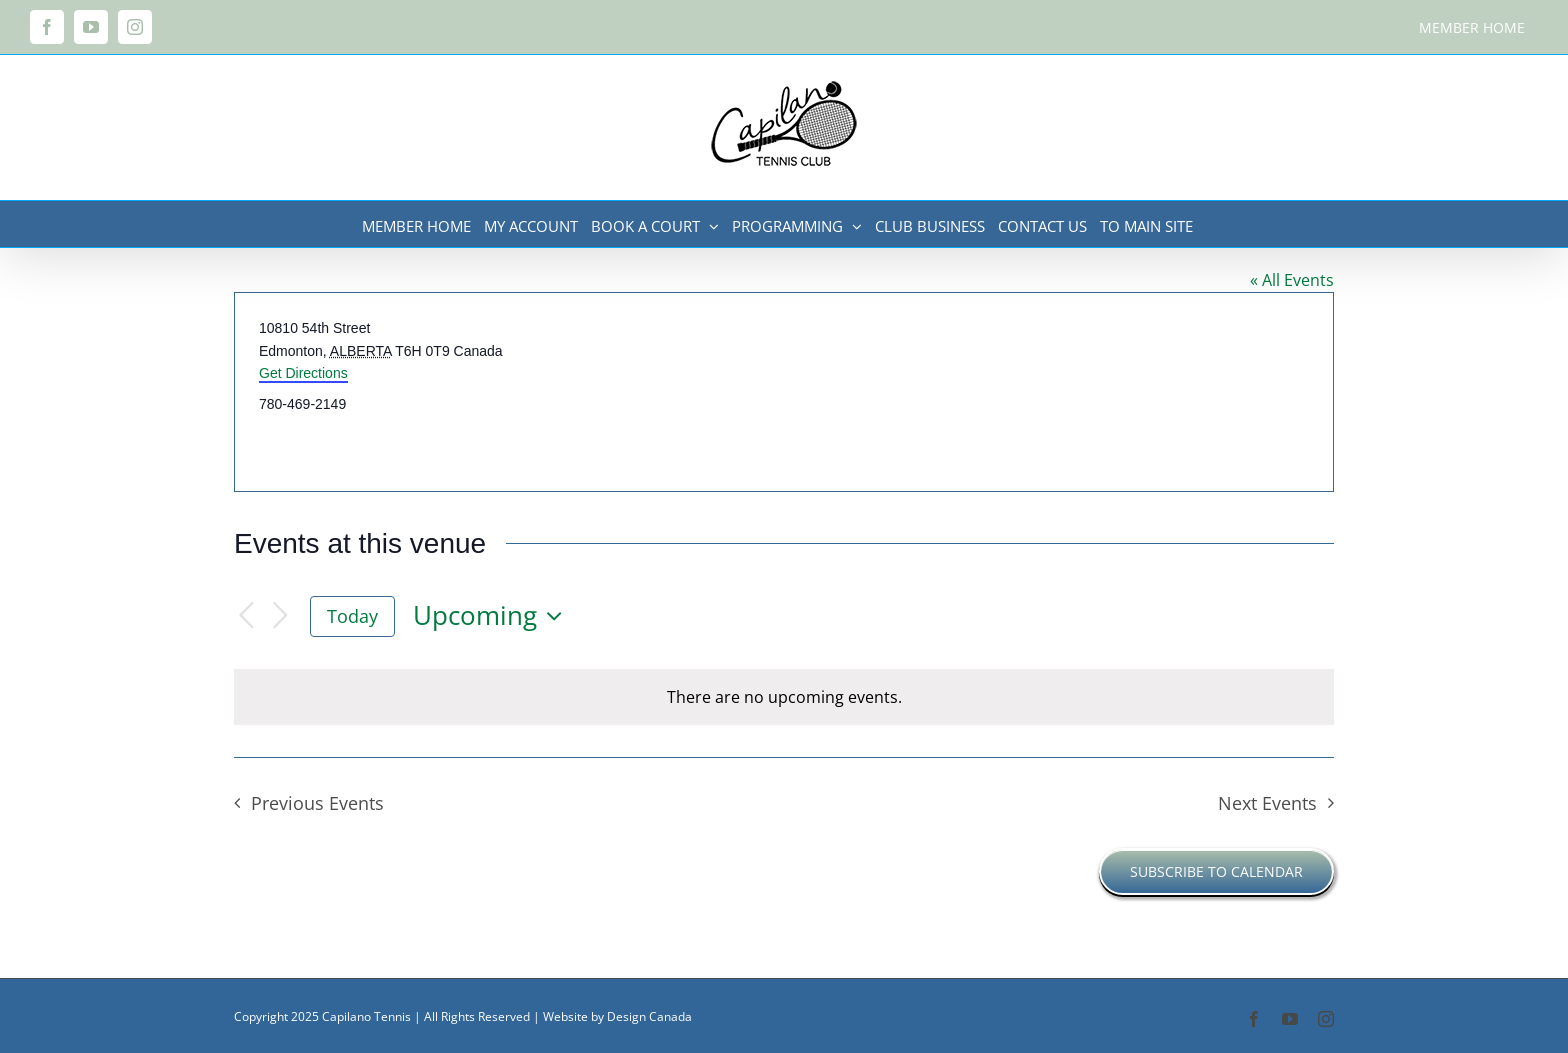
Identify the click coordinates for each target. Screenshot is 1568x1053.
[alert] (784, 697)
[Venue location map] (1057, 392)
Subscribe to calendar (1216, 871)
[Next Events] (280, 616)
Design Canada (649, 1016)
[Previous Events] (246, 616)
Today (352, 616)
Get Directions (303, 373)
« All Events (1292, 280)
